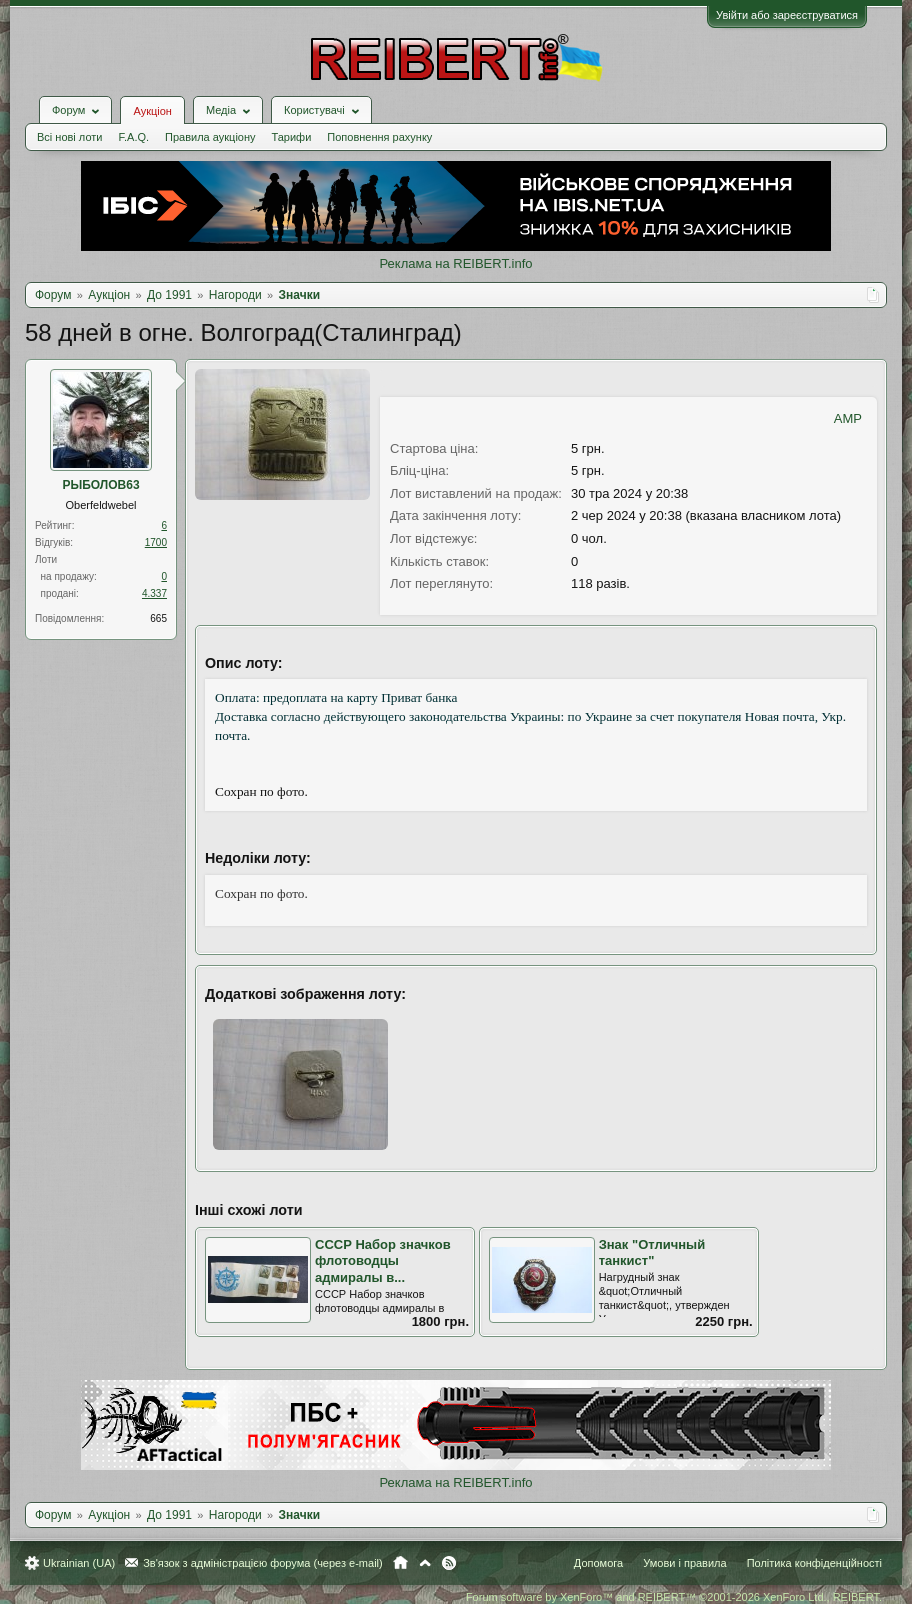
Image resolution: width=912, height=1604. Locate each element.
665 (158, 618)
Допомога (598, 1563)
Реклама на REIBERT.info (455, 263)
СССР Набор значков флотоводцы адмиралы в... (383, 1261)
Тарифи (292, 137)
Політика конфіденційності (814, 1563)
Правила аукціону (210, 137)
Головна (400, 1563)
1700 (156, 542)
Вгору (425, 1563)
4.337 (154, 593)
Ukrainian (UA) (79, 1563)
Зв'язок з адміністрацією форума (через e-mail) (263, 1563)
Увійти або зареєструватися (787, 15)
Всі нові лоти (69, 137)
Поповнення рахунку (379, 137)
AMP (848, 418)
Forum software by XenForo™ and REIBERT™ (674, 1597)
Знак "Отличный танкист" (652, 1253)
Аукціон (152, 111)
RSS (449, 1563)
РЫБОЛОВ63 (100, 485)
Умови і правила (684, 1563)
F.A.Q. (133, 137)
